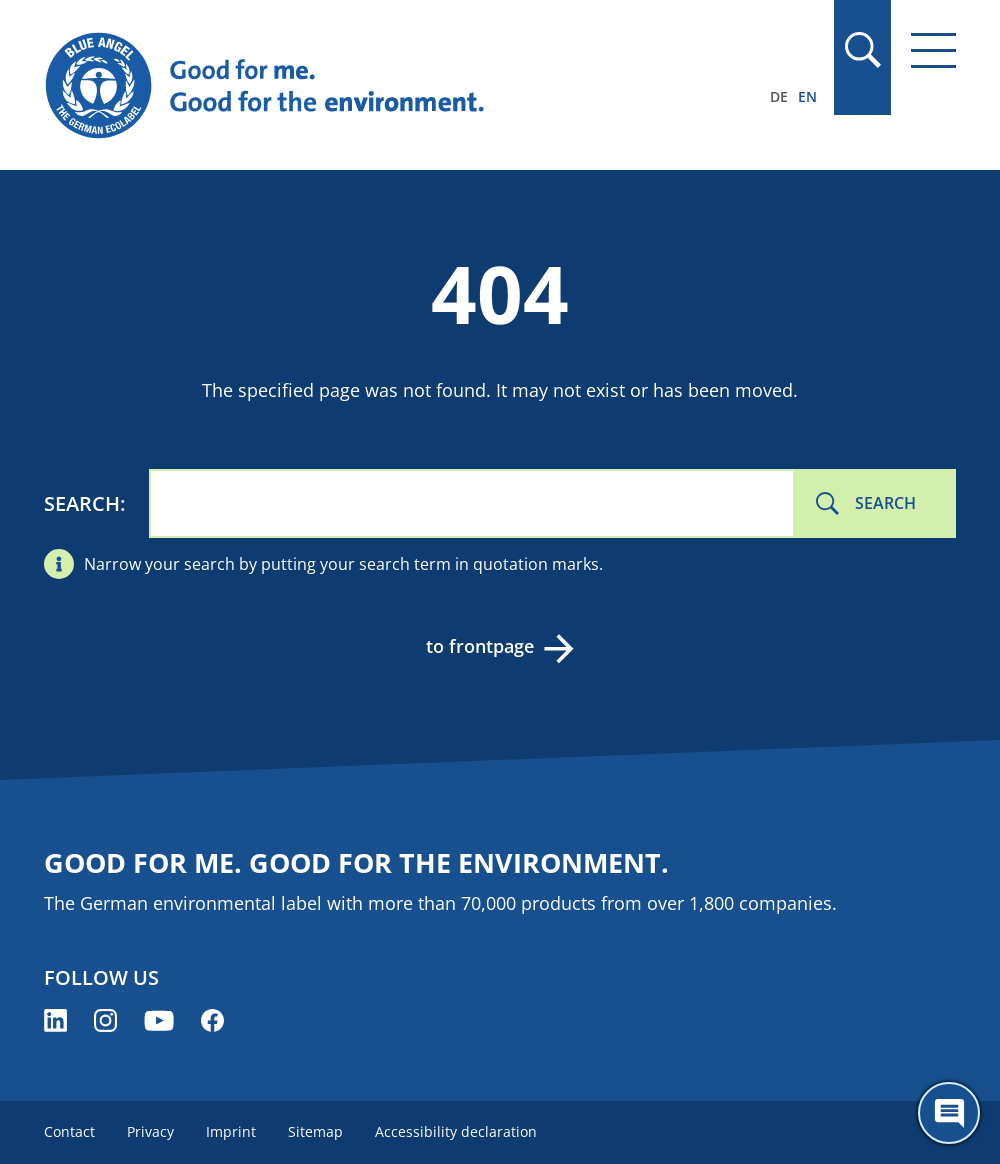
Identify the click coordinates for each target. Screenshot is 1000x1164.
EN (807, 96)
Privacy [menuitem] (150, 1131)
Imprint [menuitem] (231, 1131)
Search (82, 503)
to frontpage (480, 646)
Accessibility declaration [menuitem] (456, 1131)
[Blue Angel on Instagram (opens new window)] (105, 1020)
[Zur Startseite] (363, 86)
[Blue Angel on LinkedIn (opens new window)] (55, 1020)
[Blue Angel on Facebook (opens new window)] (212, 1020)
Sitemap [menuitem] (315, 1131)
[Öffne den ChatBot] (949, 1113)
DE (779, 96)
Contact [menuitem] (69, 1131)
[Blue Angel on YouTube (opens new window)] (159, 1020)
